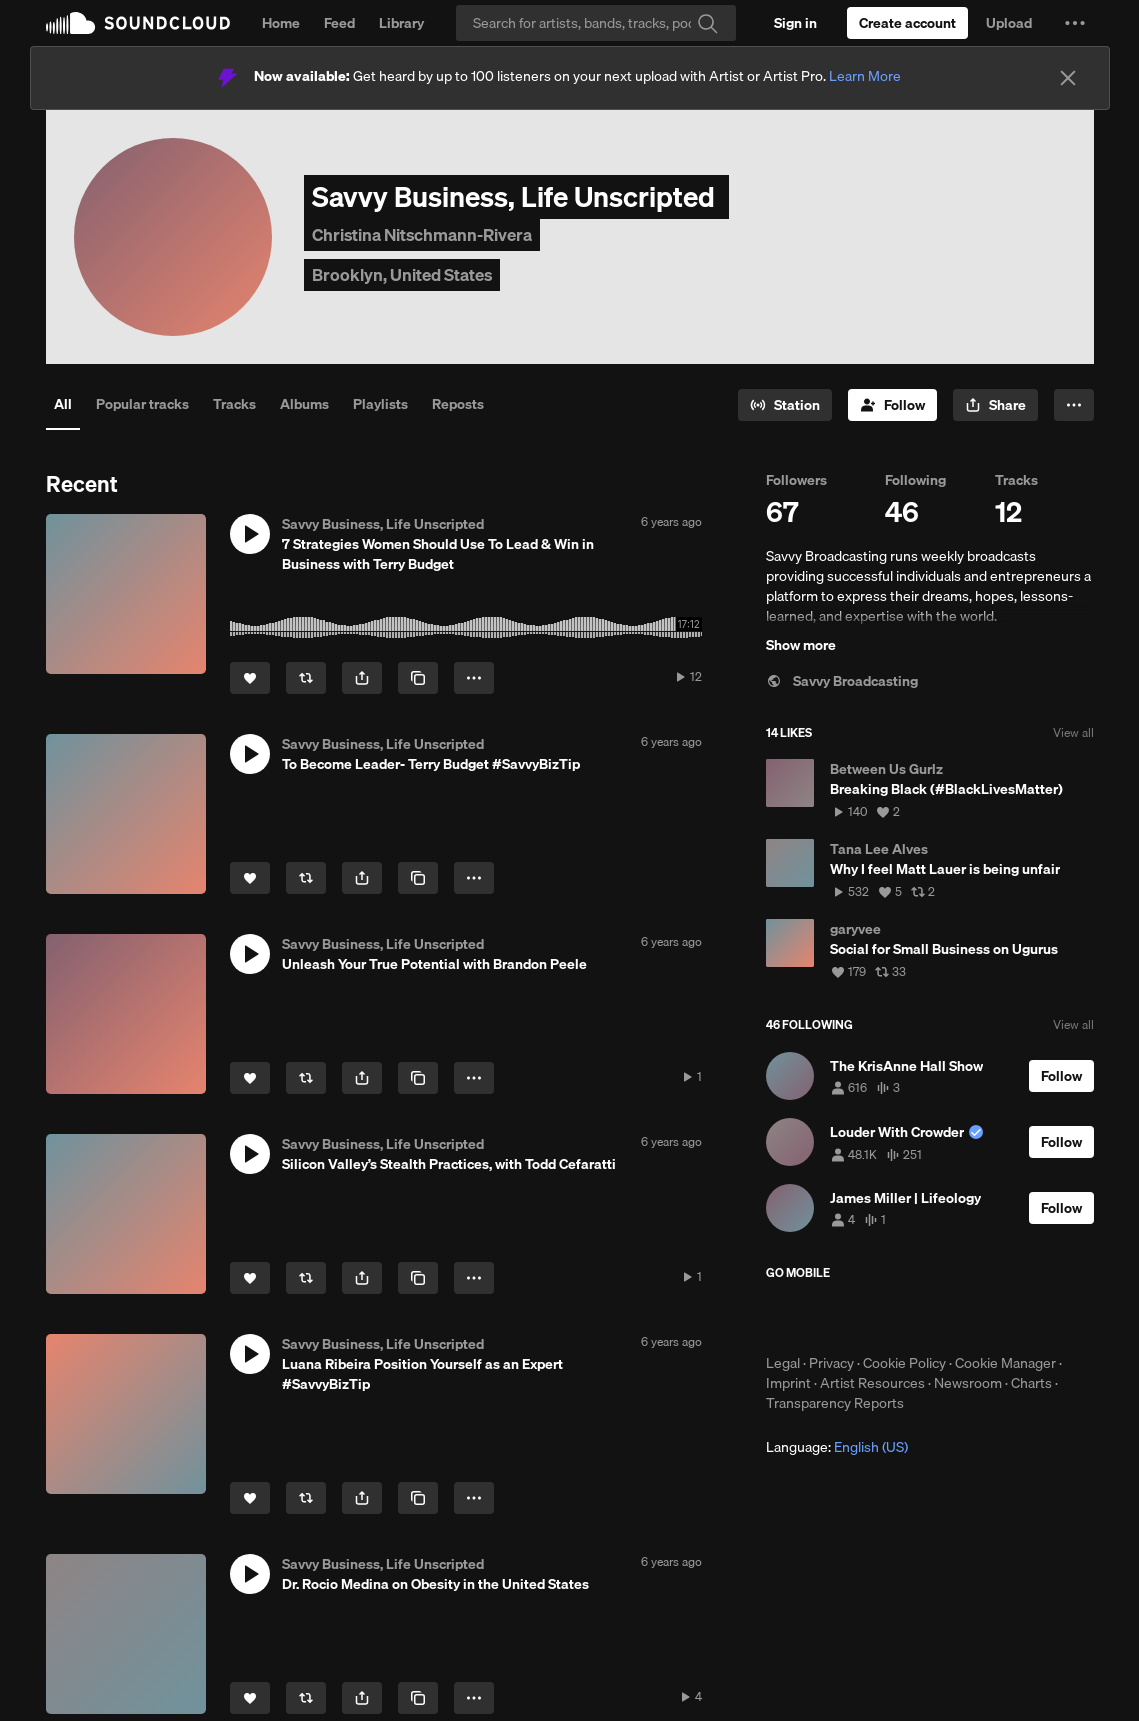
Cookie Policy (904, 1363)
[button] (1075, 23)
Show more (801, 645)
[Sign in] (795, 23)
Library (401, 23)
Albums (304, 404)
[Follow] (892, 405)
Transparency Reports (835, 1403)
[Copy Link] (418, 678)
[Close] (1068, 78)
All (63, 404)
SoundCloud (138, 23)
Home (281, 23)
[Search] (596, 23)
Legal (783, 1363)
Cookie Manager (1005, 1363)
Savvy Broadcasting (842, 681)
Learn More (865, 76)
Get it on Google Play (961, 1317)
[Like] (250, 678)
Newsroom (968, 1383)
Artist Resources (872, 1383)
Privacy (831, 1363)
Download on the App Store (826, 1317)
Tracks (234, 404)
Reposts (458, 404)
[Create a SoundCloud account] (907, 23)
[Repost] (306, 678)
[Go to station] (785, 405)
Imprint (788, 1383)
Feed (339, 23)
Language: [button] (837, 1447)
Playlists (380, 404)
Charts (1031, 1383)
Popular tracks (142, 404)
